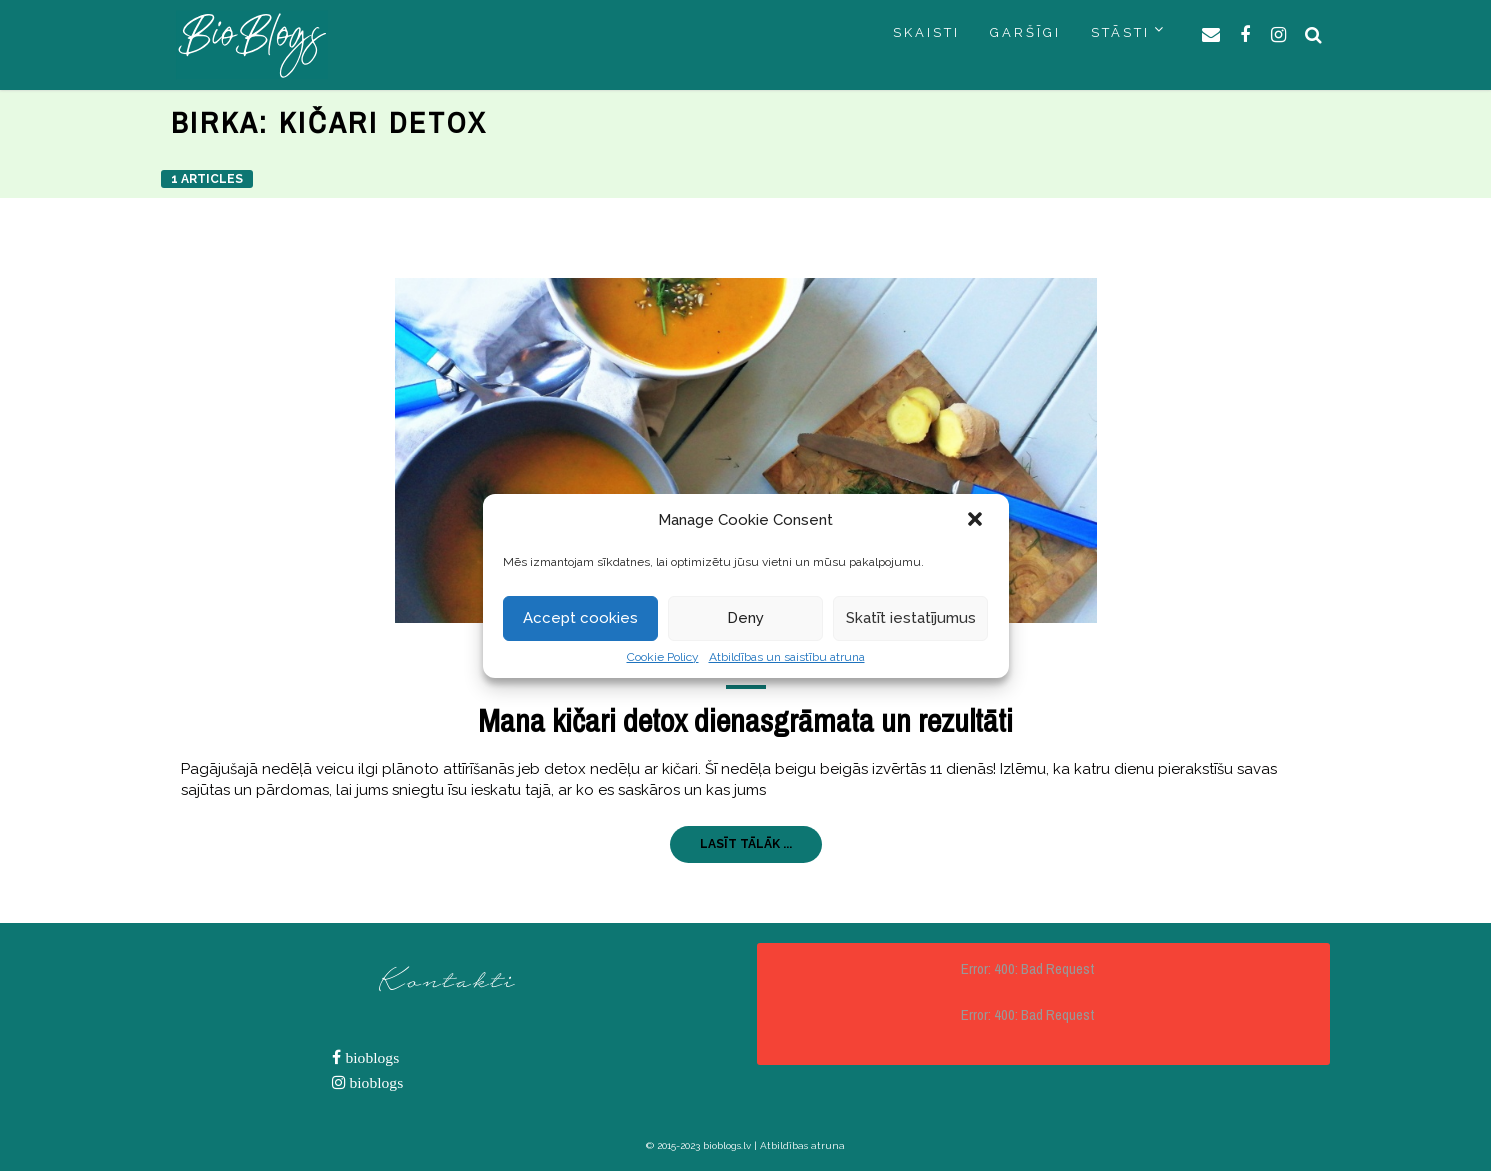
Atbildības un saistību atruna (787, 657)
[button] (977, 521)
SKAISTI (926, 32)
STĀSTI (1120, 32)
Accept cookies (580, 618)
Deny (745, 618)
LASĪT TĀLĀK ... (746, 844)
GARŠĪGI (1025, 32)
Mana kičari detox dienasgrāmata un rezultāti (745, 720)
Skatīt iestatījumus (911, 618)
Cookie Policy (663, 657)
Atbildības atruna (802, 1145)
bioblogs (370, 1057)
